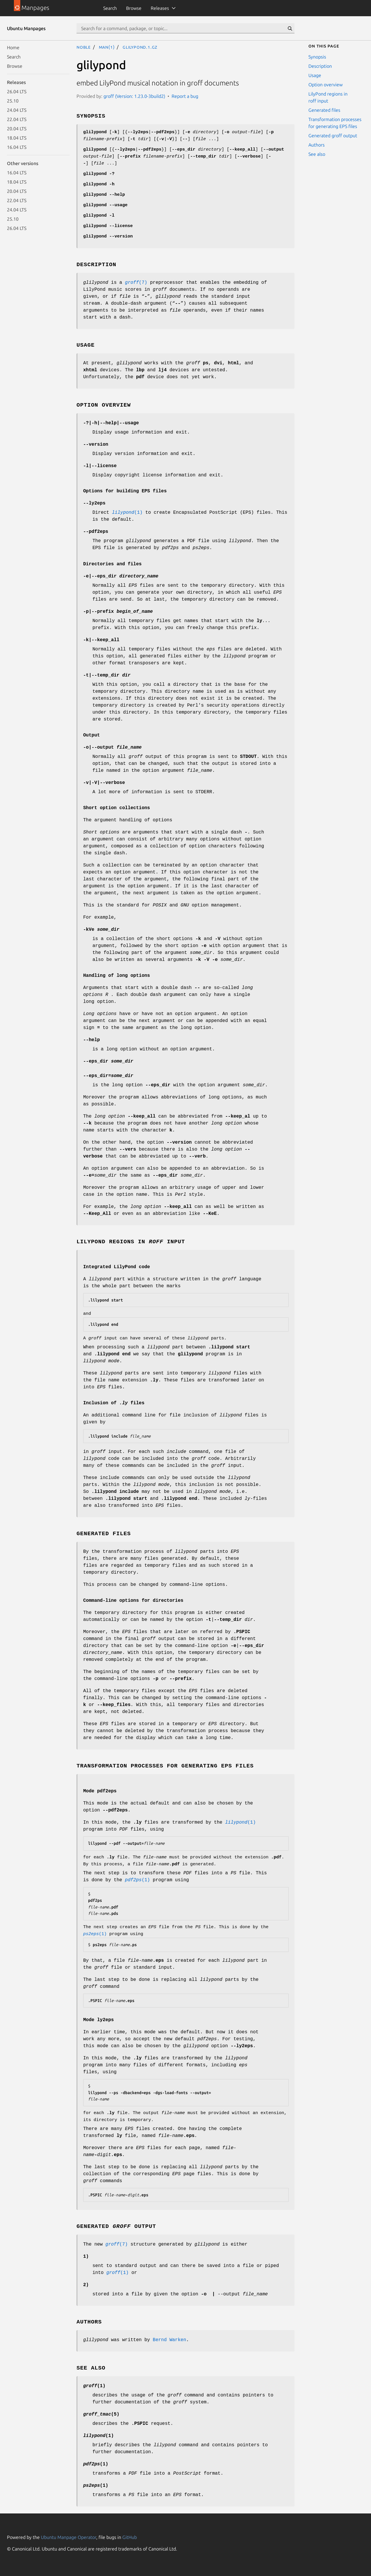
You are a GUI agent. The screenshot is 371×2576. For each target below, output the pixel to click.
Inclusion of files (113, 1403)
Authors (316, 144)
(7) (136, 282)
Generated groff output (332, 135)
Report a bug (185, 96)
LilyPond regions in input (131, 1242)
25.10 (13, 100)
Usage (314, 75)
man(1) (107, 47)
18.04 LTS (16, 137)
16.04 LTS (16, 147)
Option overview (325, 84)
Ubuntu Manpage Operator (68, 2537)
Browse (133, 8)
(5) (101, 2414)
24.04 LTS (16, 110)
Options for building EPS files (125, 491)
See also (316, 154)
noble (84, 47)
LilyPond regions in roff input (328, 97)
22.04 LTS (16, 119)
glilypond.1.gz (140, 47)
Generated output (116, 2226)
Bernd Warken (169, 2340)
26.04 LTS (16, 91)
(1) (127, 512)
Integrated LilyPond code (116, 1267)
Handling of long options (116, 975)
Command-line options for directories (133, 1600)
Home (13, 47)
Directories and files (112, 564)
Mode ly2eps (98, 2020)
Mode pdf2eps (100, 1791)
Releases (160, 8)
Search (110, 8)
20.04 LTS (16, 128)
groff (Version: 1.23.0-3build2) (134, 96)
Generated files (324, 110)
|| (104, 782)
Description (320, 66)
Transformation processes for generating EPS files (334, 123)
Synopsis (317, 56)
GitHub (129, 2537)
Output (91, 735)
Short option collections (116, 808)
